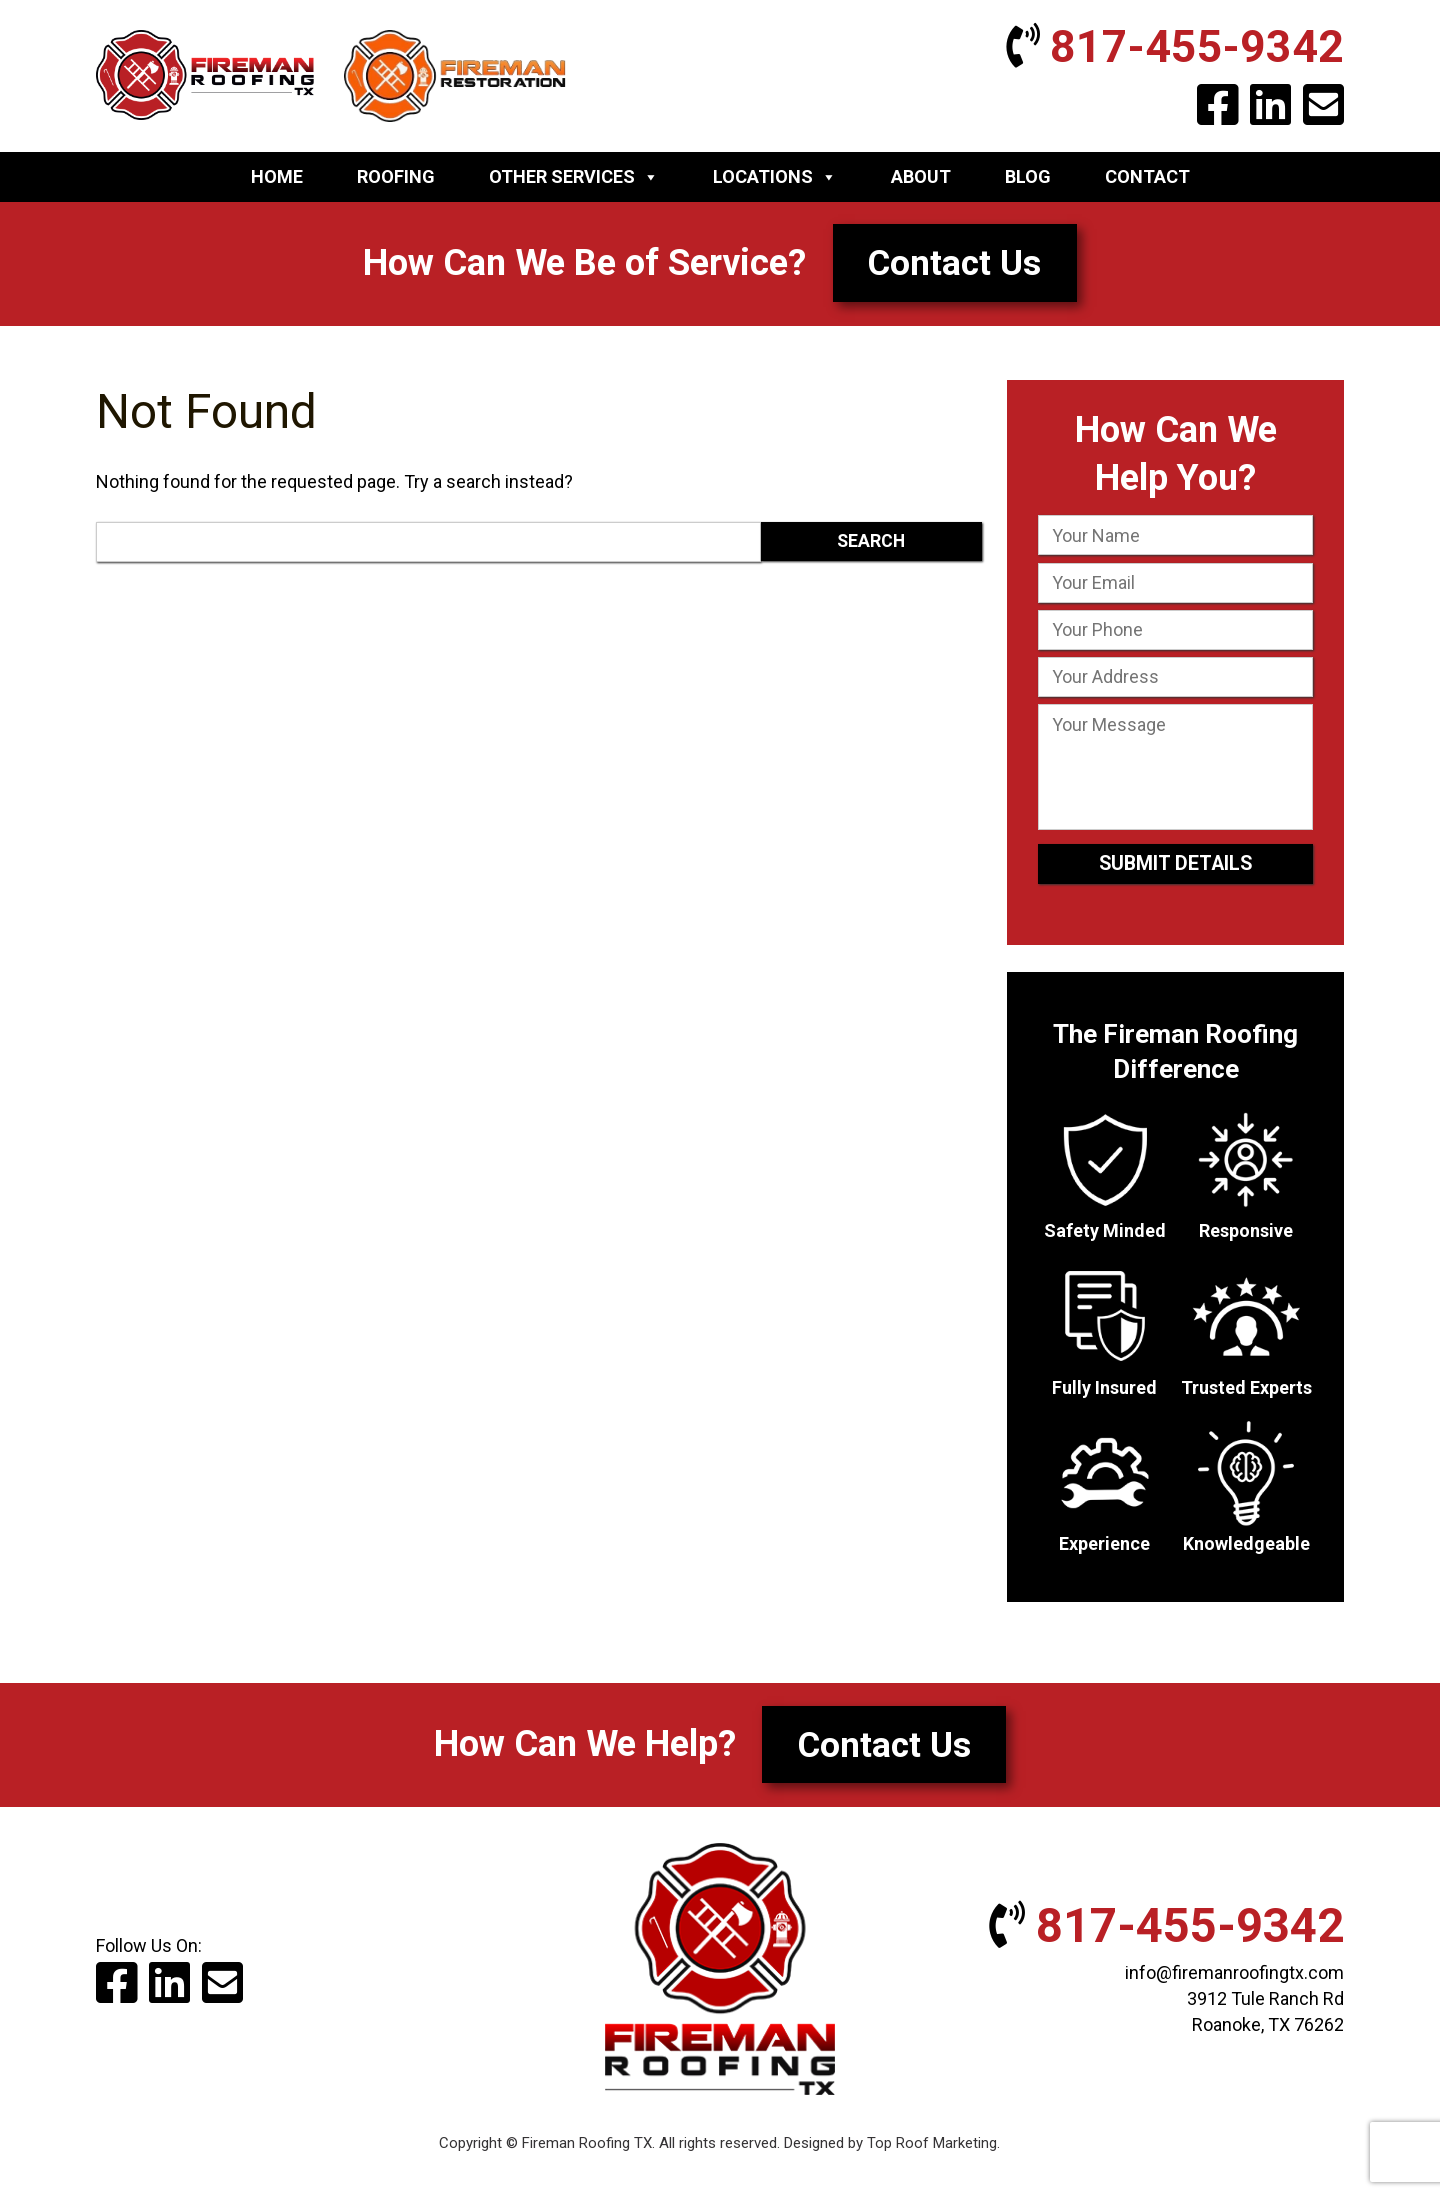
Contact (1147, 180)
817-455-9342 (1161, 49)
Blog (1028, 180)
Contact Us (955, 267)
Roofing (396, 180)
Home (277, 180)
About (921, 180)
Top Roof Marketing (932, 2152)
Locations (775, 181)
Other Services (574, 181)
